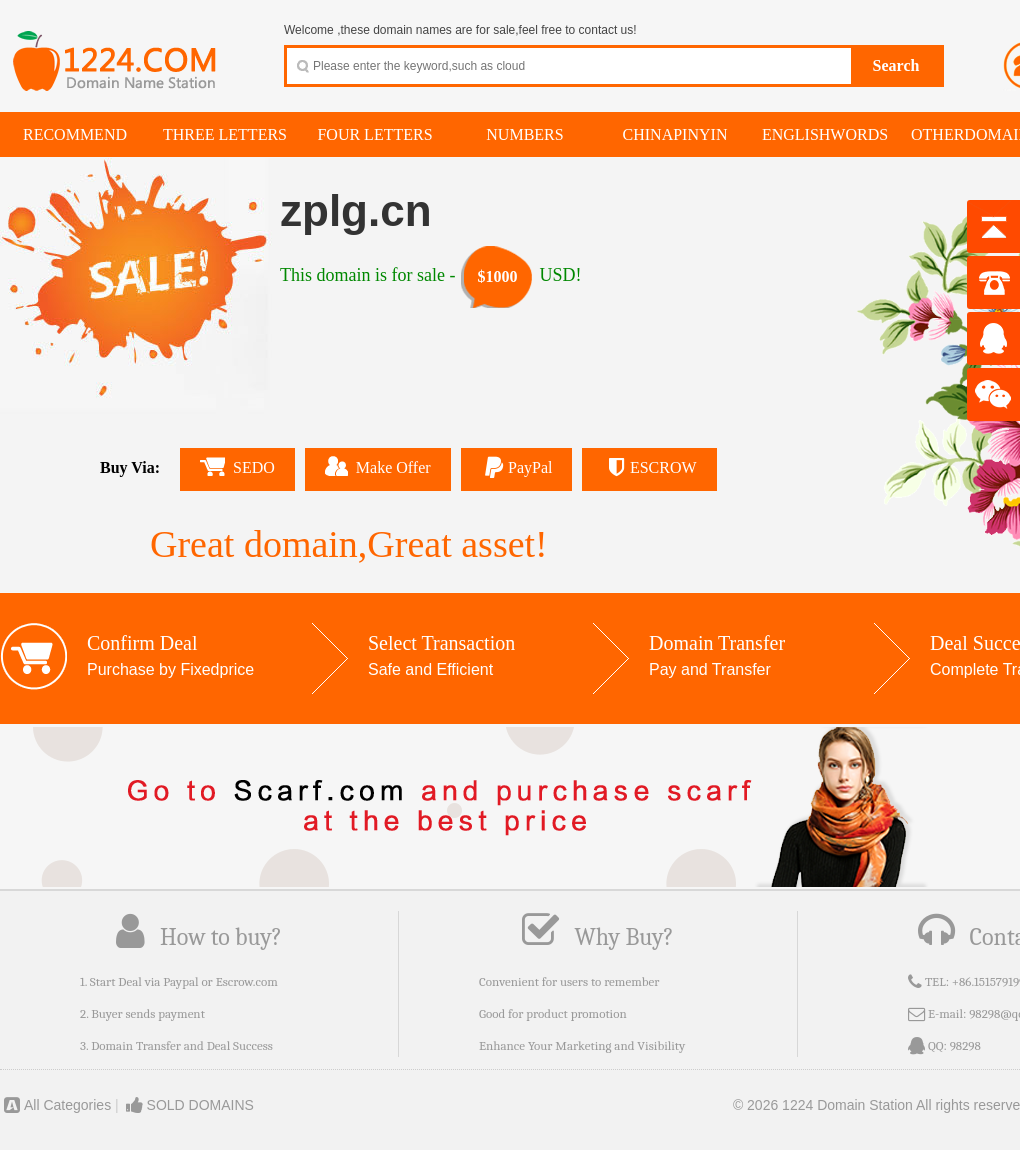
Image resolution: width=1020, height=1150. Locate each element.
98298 (965, 1045)
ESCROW (649, 467)
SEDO (237, 466)
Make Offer (378, 466)
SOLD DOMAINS (188, 1105)
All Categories (55, 1105)
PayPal (517, 467)
